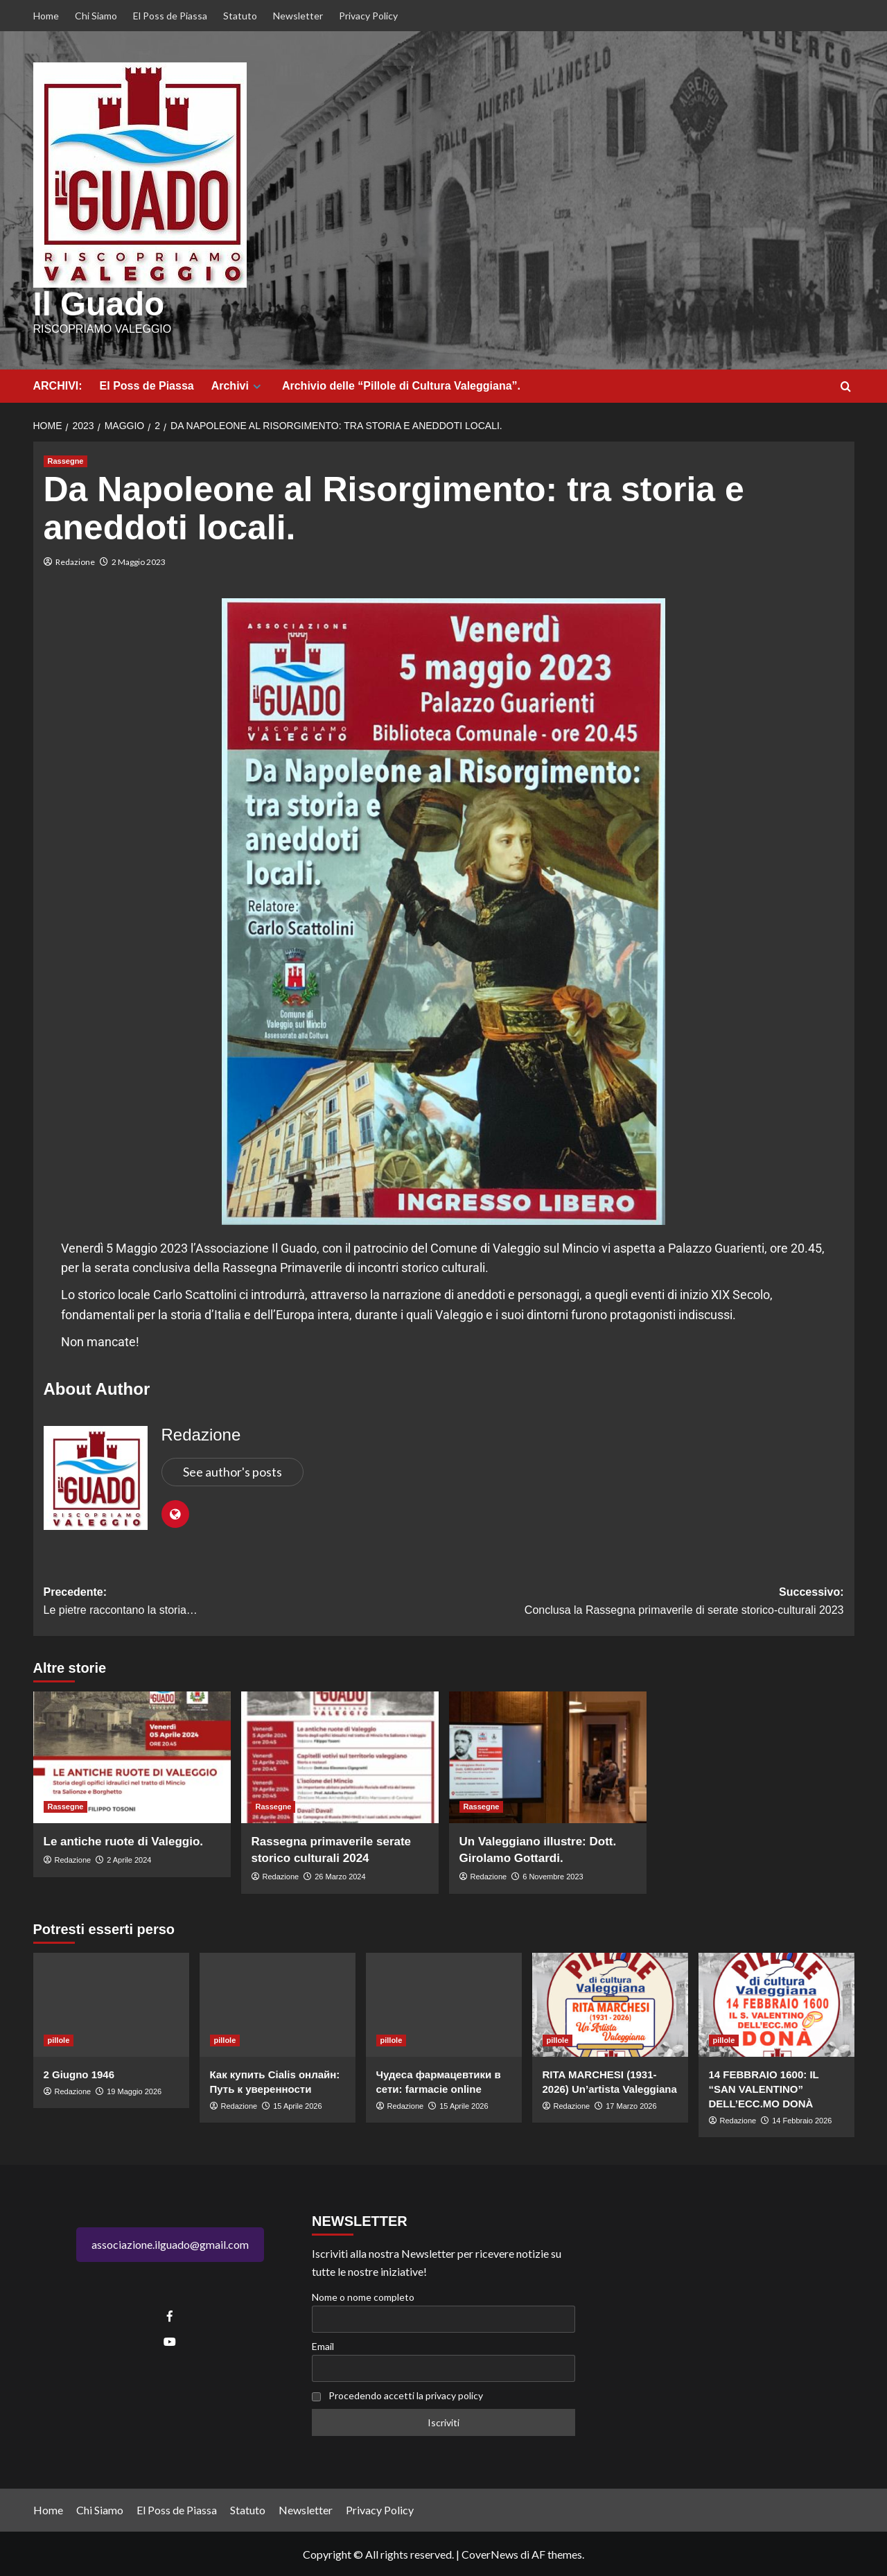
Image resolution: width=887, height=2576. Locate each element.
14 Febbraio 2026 (802, 2119)
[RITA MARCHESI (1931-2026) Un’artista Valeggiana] (610, 2003)
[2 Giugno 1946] (111, 2003)
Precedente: (244, 1601)
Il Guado (97, 304)
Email (323, 2345)
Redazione (75, 560)
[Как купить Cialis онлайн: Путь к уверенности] (277, 2003)
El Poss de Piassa (170, 15)
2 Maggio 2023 (139, 560)
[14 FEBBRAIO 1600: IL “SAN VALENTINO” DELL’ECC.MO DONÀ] (776, 2003)
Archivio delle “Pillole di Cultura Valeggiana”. (401, 385)
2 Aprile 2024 (129, 1859)
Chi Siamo (96, 15)
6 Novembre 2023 (552, 1876)
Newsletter (298, 15)
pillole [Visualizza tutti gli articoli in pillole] (59, 2039)
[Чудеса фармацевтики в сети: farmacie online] (444, 2003)
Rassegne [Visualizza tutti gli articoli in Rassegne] (66, 459)
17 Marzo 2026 (631, 2104)
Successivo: (644, 1601)
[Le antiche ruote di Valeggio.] (132, 1756)
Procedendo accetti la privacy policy (405, 2394)
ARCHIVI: (57, 385)
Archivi (238, 385)
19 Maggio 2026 (134, 2090)
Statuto (240, 15)
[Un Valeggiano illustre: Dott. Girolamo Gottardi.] (548, 1756)
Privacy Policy (368, 15)
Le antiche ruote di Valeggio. (124, 1840)
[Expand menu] (257, 386)
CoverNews (490, 2552)
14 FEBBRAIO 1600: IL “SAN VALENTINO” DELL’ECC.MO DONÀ (764, 2087)
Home (46, 15)
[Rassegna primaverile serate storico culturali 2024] (340, 1756)
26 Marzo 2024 (340, 1876)
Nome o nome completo (363, 2296)
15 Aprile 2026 (297, 2104)
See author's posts (232, 1471)
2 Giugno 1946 (79, 2073)
